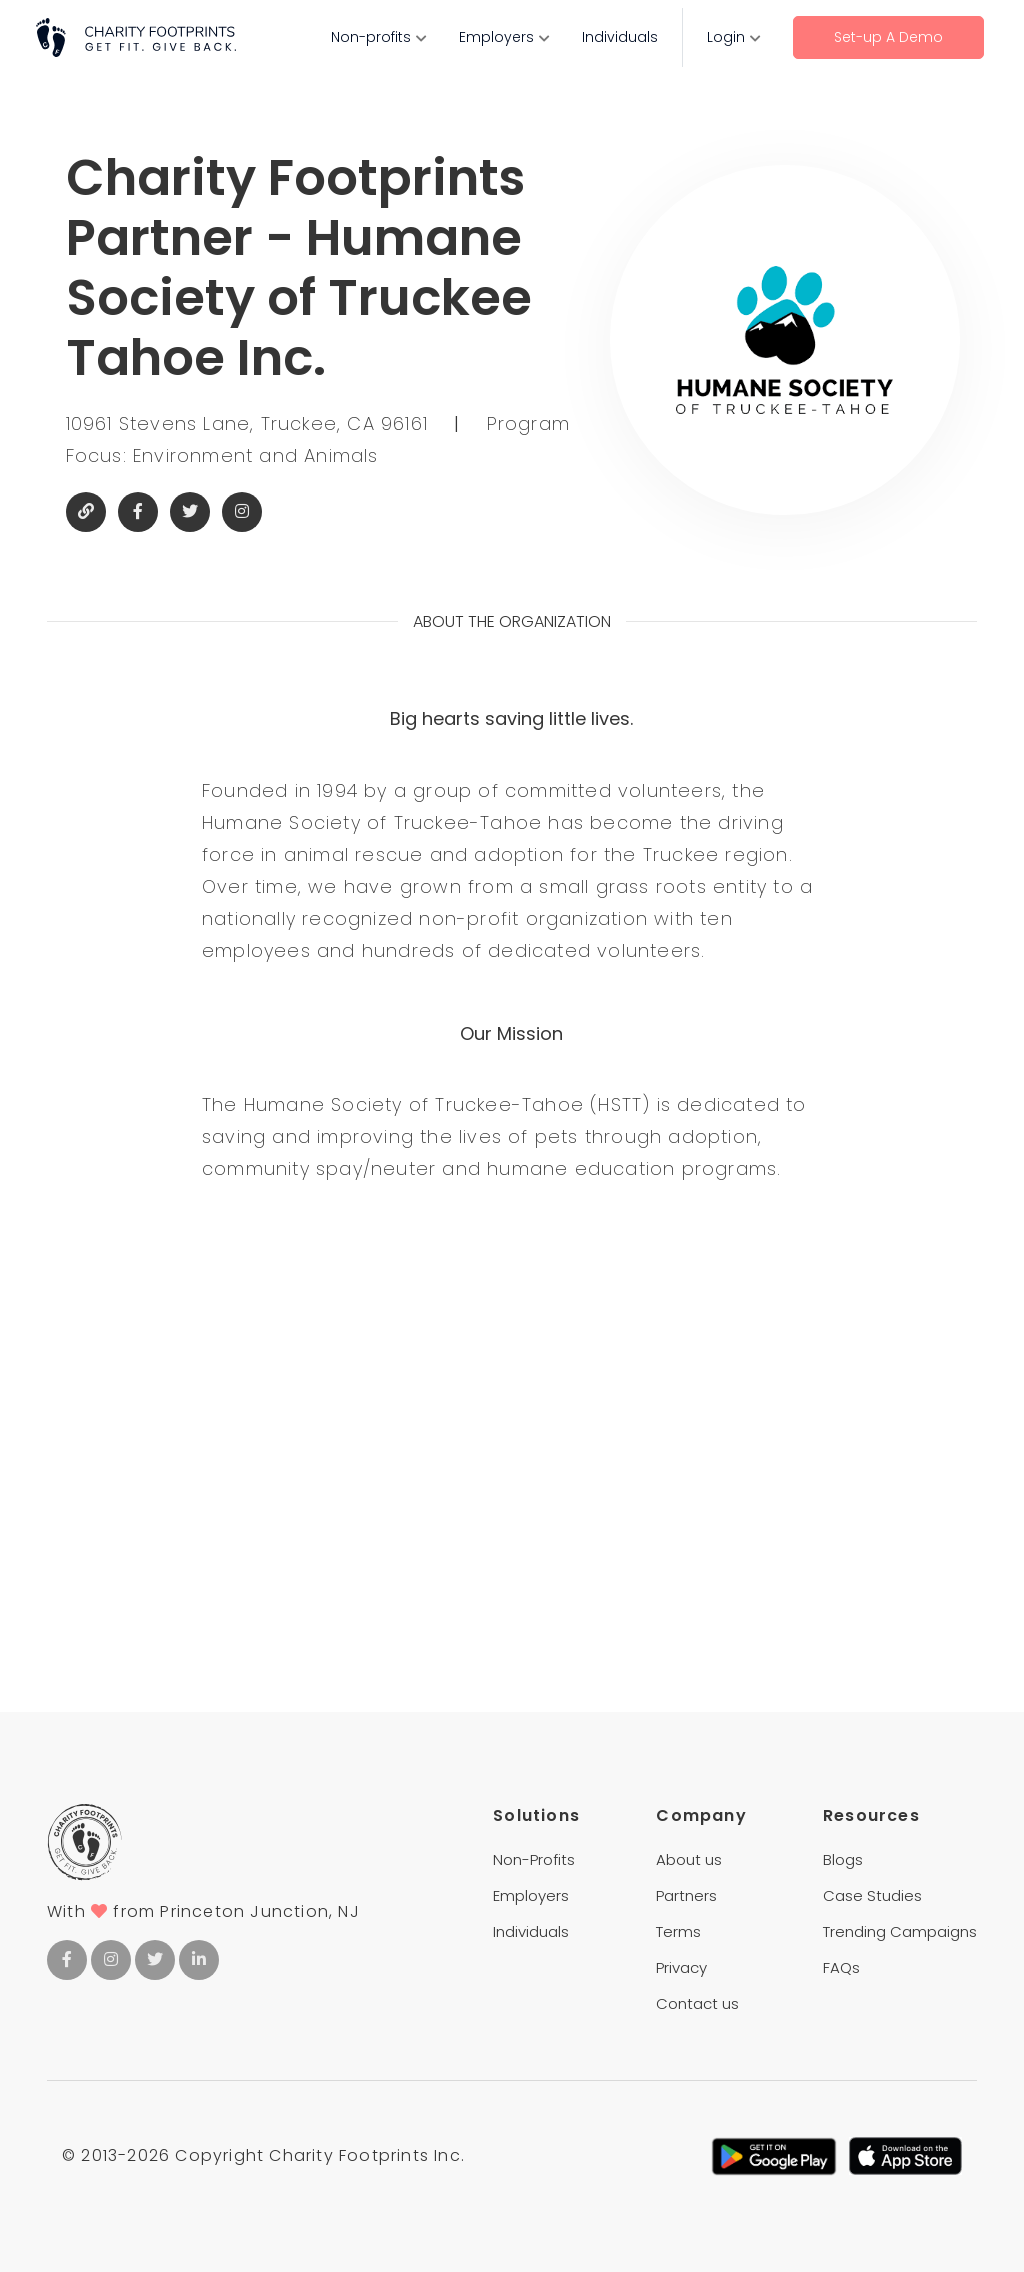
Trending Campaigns (900, 1931)
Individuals (620, 37)
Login (726, 37)
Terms (678, 1931)
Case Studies (872, 1895)
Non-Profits (534, 1859)
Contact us (697, 2003)
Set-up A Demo (888, 37)
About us (689, 1859)
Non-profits (371, 37)
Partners (686, 1895)
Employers (496, 37)
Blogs (843, 1859)
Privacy (681, 1967)
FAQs (841, 1967)
